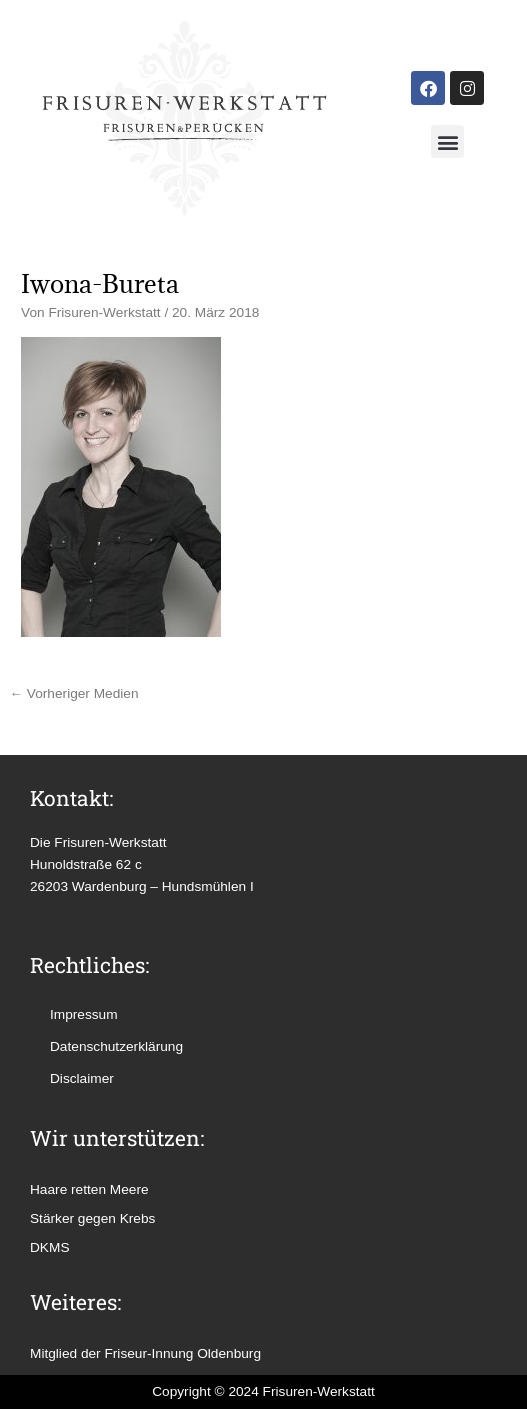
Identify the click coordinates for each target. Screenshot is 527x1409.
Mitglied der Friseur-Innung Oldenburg (145, 1353)
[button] (447, 141)
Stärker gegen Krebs (92, 1218)
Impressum (84, 1014)
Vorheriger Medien (73, 693)
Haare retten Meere (89, 1189)
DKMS (50, 1247)
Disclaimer (82, 1078)
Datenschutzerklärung (116, 1046)
